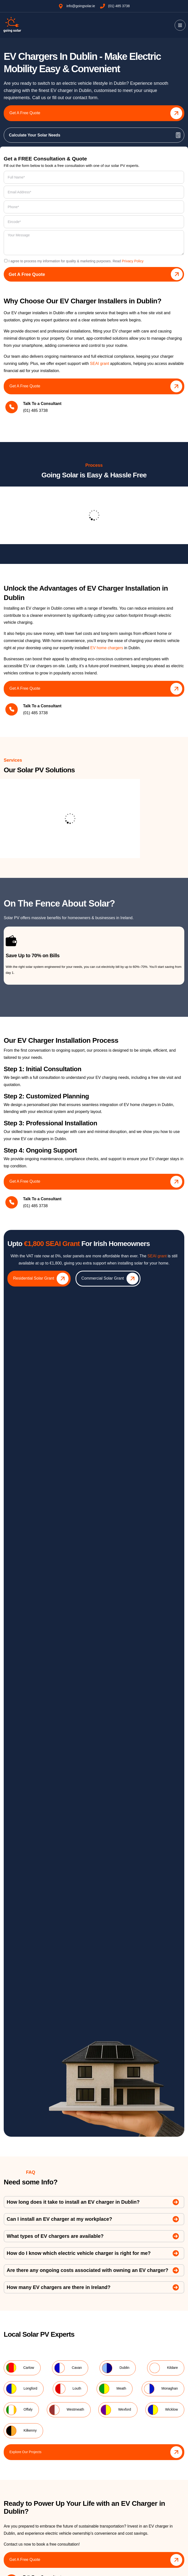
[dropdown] (180, 25)
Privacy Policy (132, 261)
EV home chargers (106, 648)
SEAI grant (99, 363)
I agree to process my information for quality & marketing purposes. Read (75, 261)
